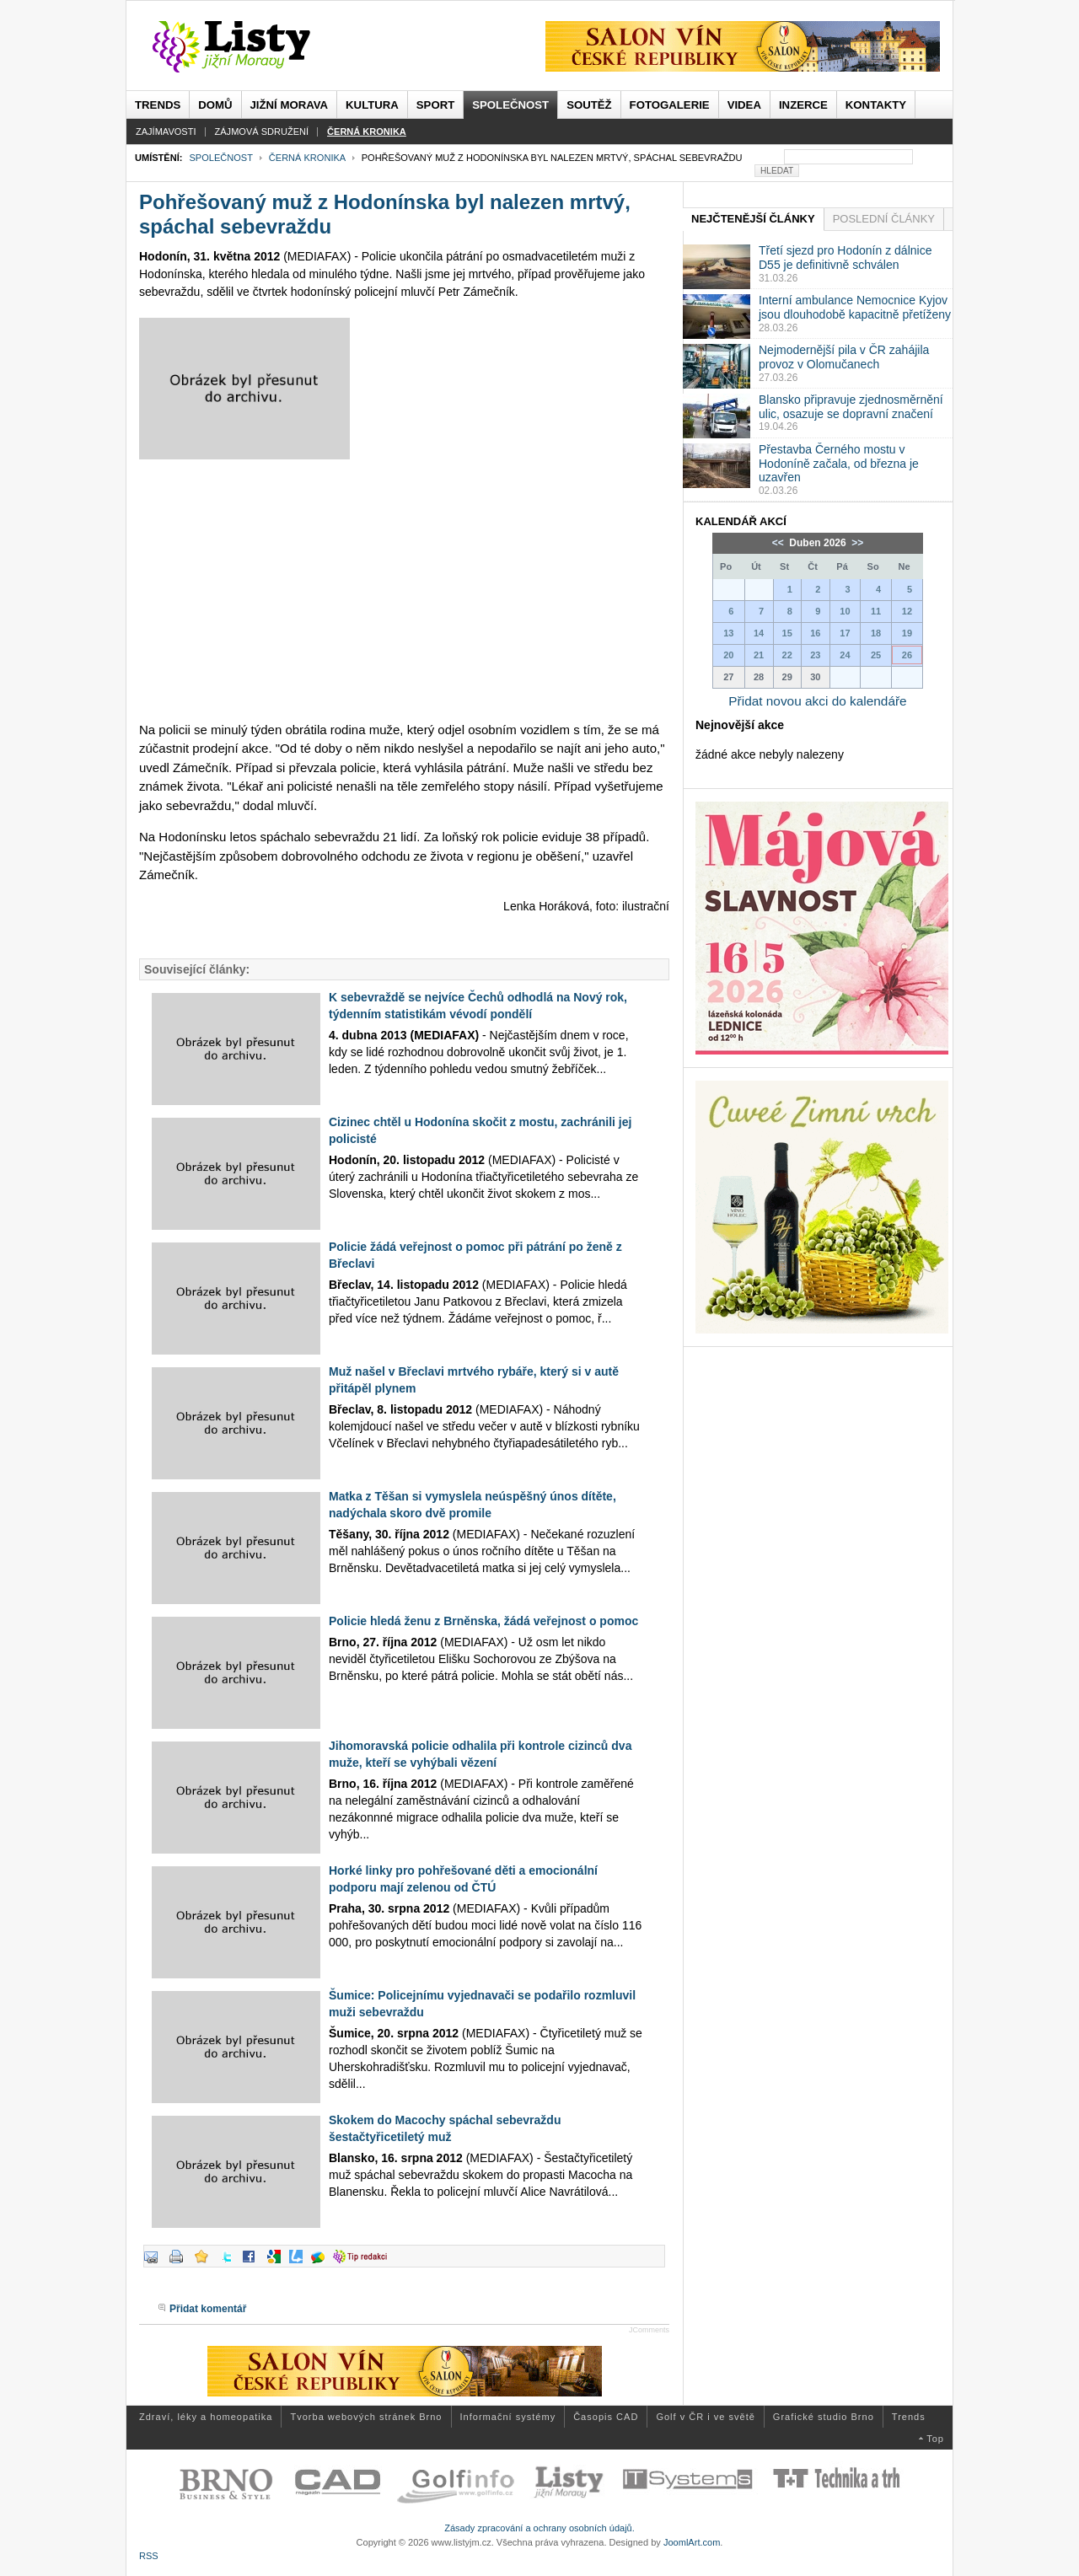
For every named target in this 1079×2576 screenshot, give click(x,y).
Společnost (220, 158)
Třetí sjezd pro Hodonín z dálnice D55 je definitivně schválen (845, 257)
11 (876, 611)
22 (787, 655)
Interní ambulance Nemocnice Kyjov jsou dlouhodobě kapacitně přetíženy (855, 307)
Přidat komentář (207, 2309)
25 (876, 655)
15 (787, 633)
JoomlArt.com (691, 2542)
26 (907, 655)
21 (759, 655)
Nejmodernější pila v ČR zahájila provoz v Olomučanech (844, 357)
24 (845, 655)
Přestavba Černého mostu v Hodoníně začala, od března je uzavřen (839, 464)
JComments (649, 2330)
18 (876, 633)
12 (907, 611)
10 (845, 611)
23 (815, 655)
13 (728, 633)
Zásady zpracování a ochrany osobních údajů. (539, 2528)
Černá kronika (307, 158)
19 (907, 633)
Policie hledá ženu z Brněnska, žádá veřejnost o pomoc (483, 1621)
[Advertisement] (404, 590)
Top (935, 2439)
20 (728, 655)
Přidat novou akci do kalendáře (817, 701)
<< (779, 543)
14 (759, 633)
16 (815, 633)
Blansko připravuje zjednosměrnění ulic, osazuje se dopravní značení (851, 407)
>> (856, 543)
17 (845, 633)
